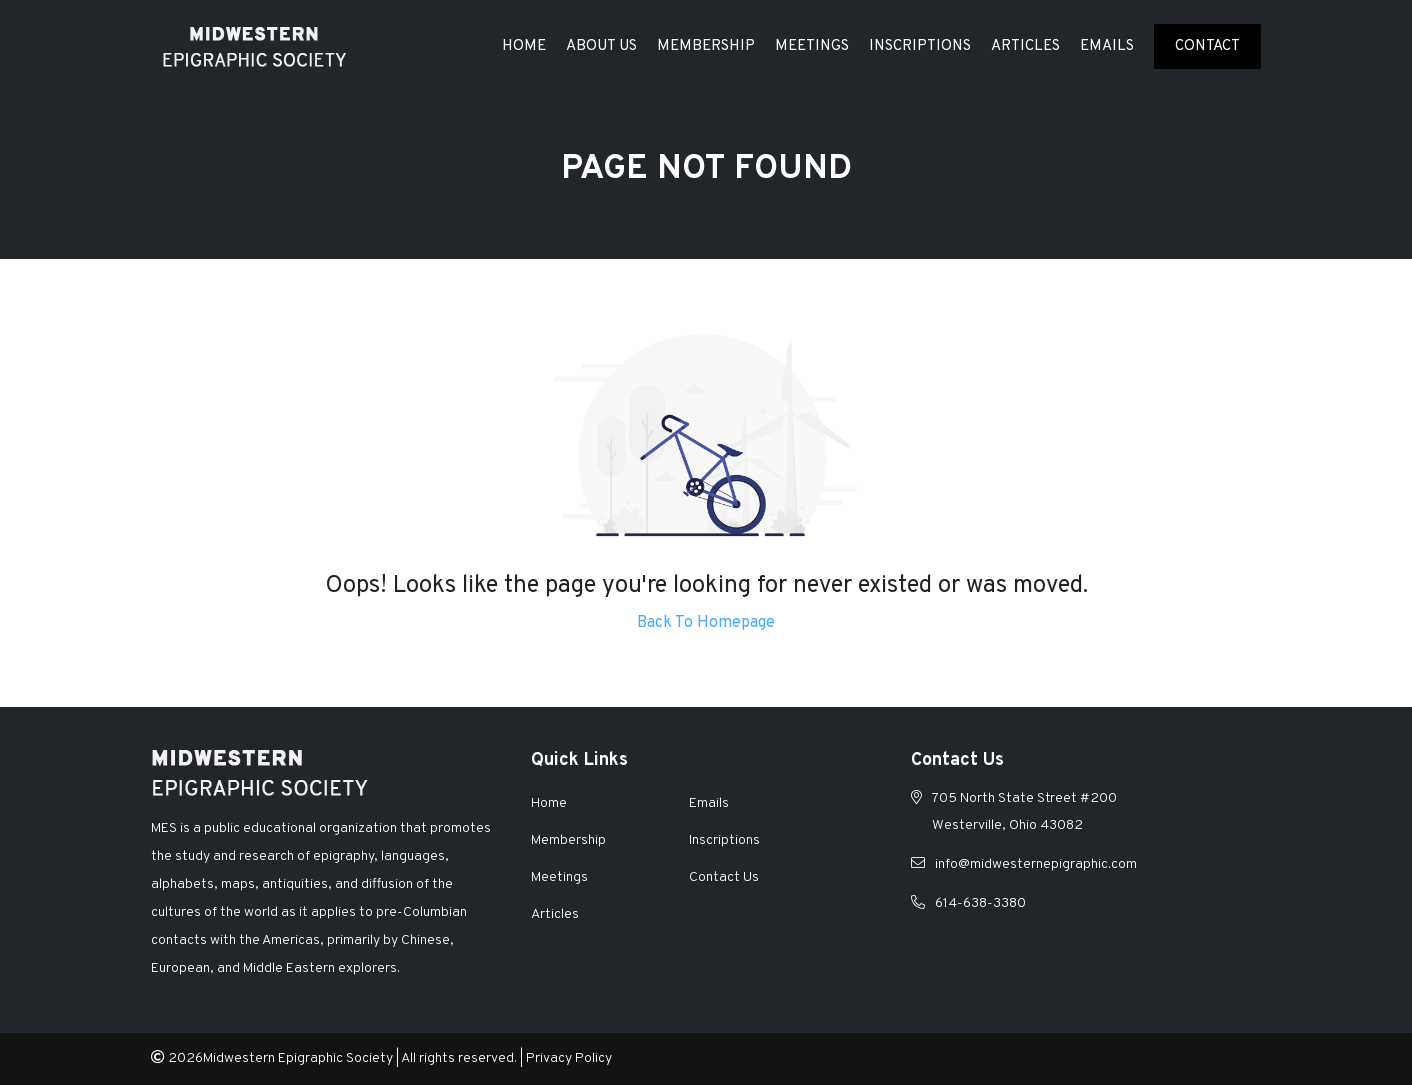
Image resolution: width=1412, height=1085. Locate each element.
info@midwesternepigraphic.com (1036, 864)
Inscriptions (920, 46)
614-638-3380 (980, 903)
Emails (1107, 46)
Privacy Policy (569, 1058)
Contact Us (724, 877)
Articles (1025, 46)
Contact (1207, 46)
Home (524, 46)
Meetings (812, 46)
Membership (706, 46)
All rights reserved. (459, 1058)
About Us (601, 46)
